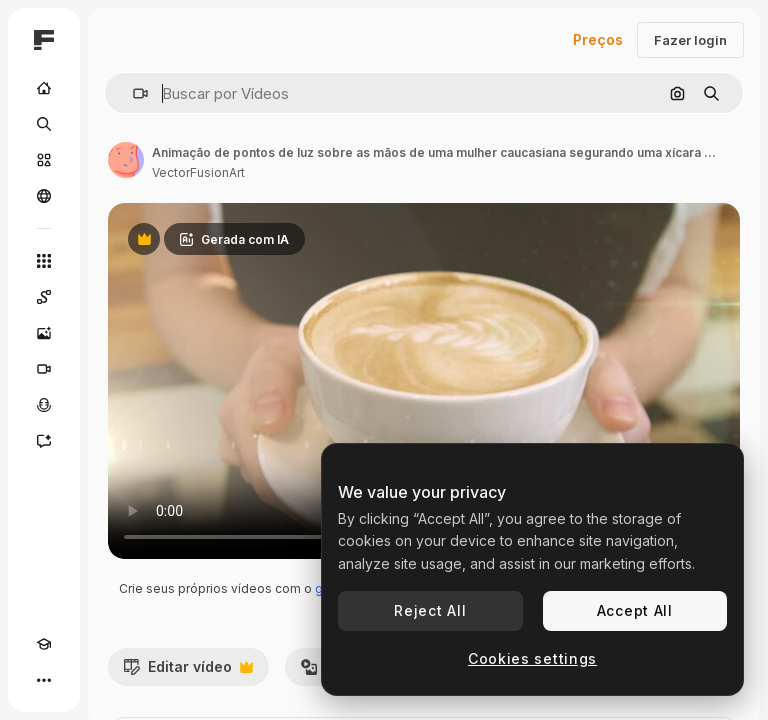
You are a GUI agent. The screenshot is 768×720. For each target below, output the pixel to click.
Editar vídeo (188, 672)
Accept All (635, 610)
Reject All (430, 610)
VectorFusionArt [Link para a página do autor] (198, 172)
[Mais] (44, 680)
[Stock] (44, 160)
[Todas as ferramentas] (44, 261)
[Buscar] (44, 124)
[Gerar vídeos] (44, 369)
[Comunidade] (44, 196)
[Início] (44, 88)
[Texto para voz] (44, 405)
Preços (598, 39)
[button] (132, 93)
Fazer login (690, 40)
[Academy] (44, 644)
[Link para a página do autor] (126, 160)
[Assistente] (44, 441)
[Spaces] (44, 297)
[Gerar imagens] (44, 333)
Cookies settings (532, 658)
